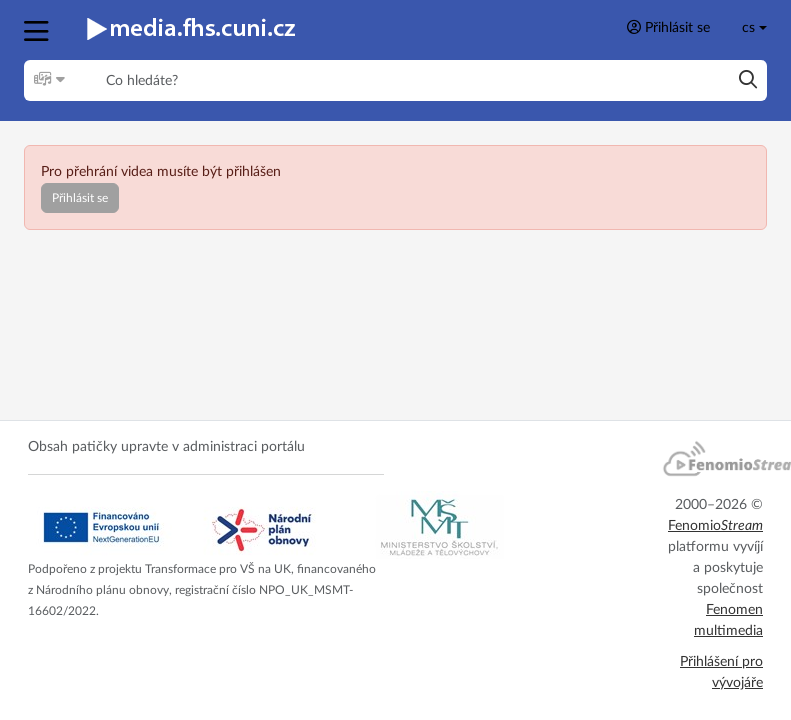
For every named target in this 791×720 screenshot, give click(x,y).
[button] (38, 28)
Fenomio (715, 526)
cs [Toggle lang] (748, 28)
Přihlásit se (668, 27)
